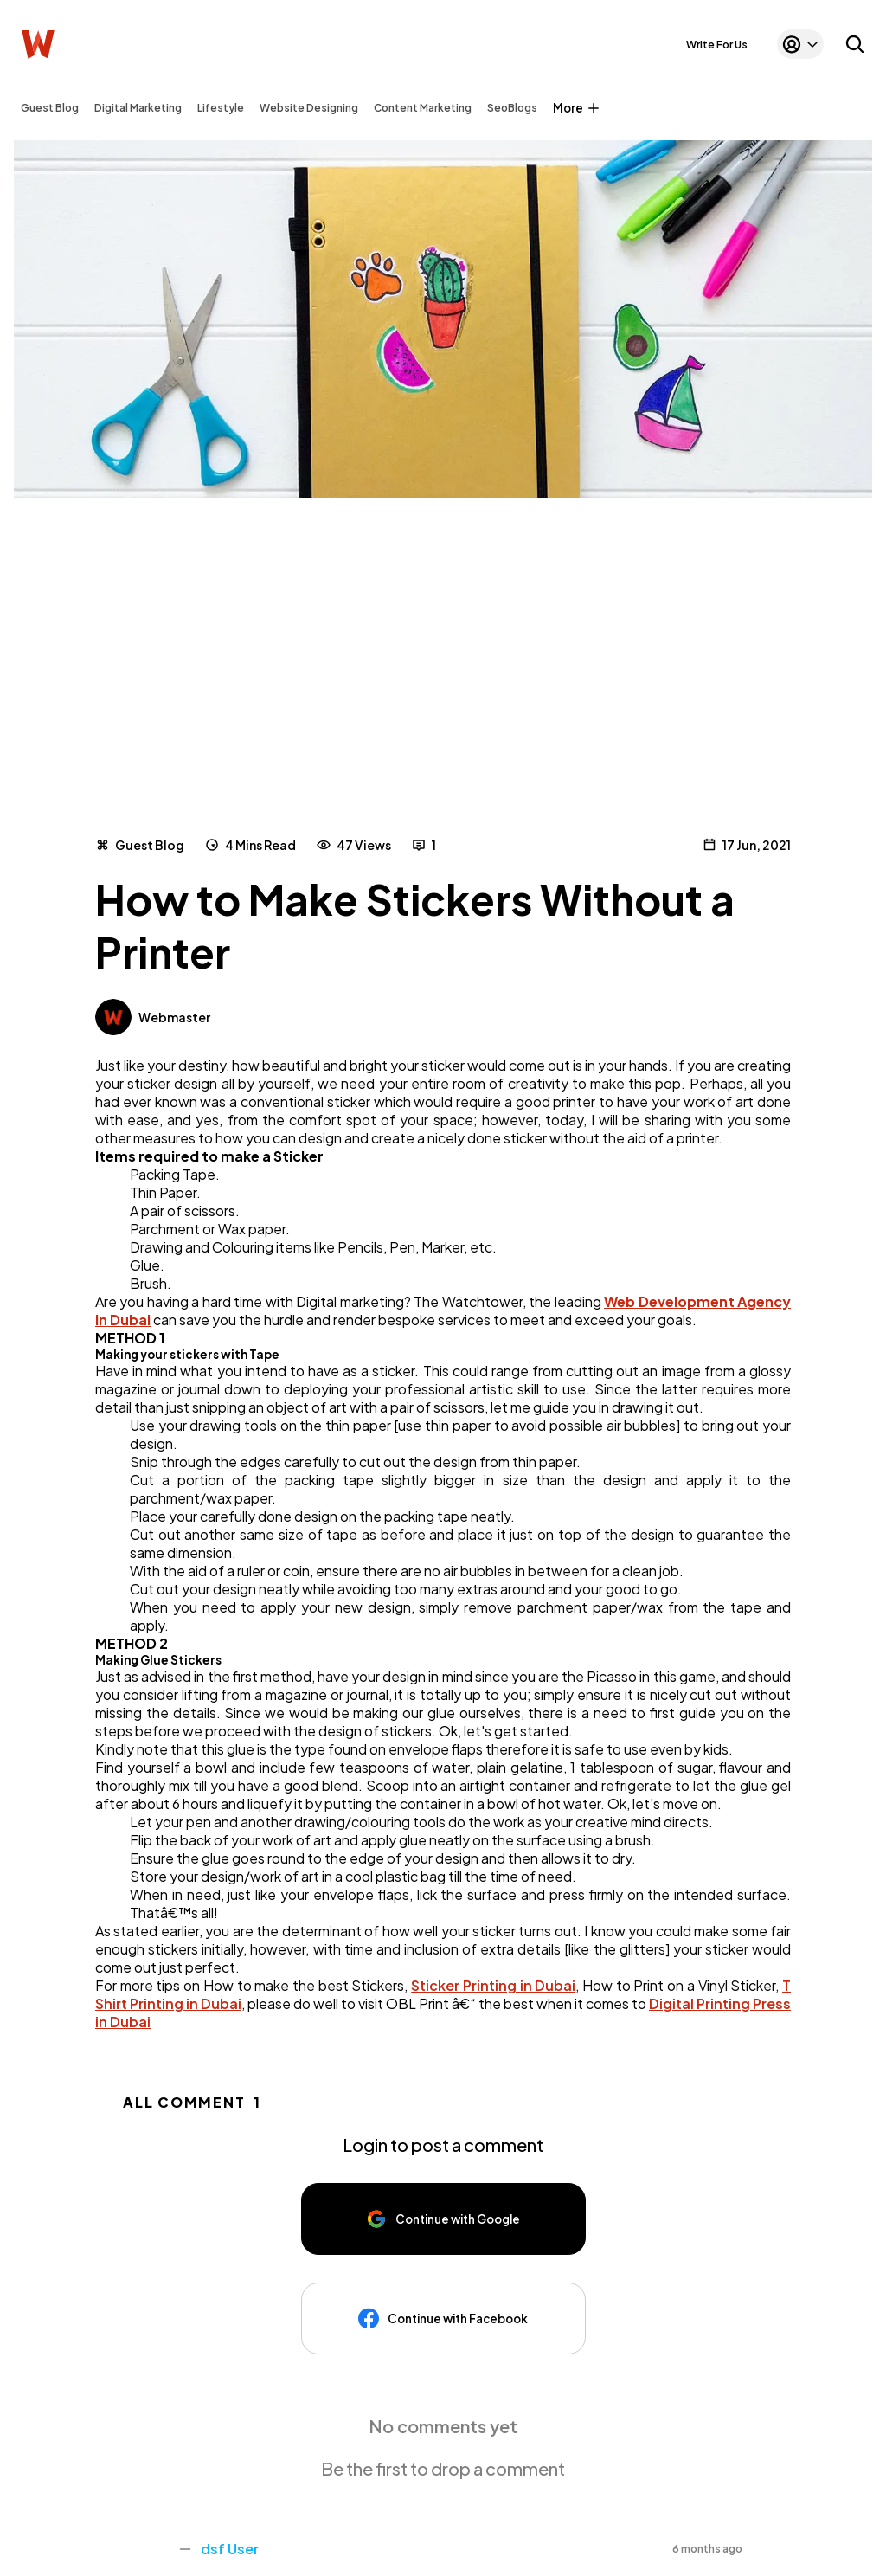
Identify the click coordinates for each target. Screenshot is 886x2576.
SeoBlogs (512, 107)
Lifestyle (220, 107)
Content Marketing (423, 107)
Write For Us (717, 44)
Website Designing (309, 107)
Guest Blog (50, 107)
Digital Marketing (138, 107)
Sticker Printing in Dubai (493, 1985)
